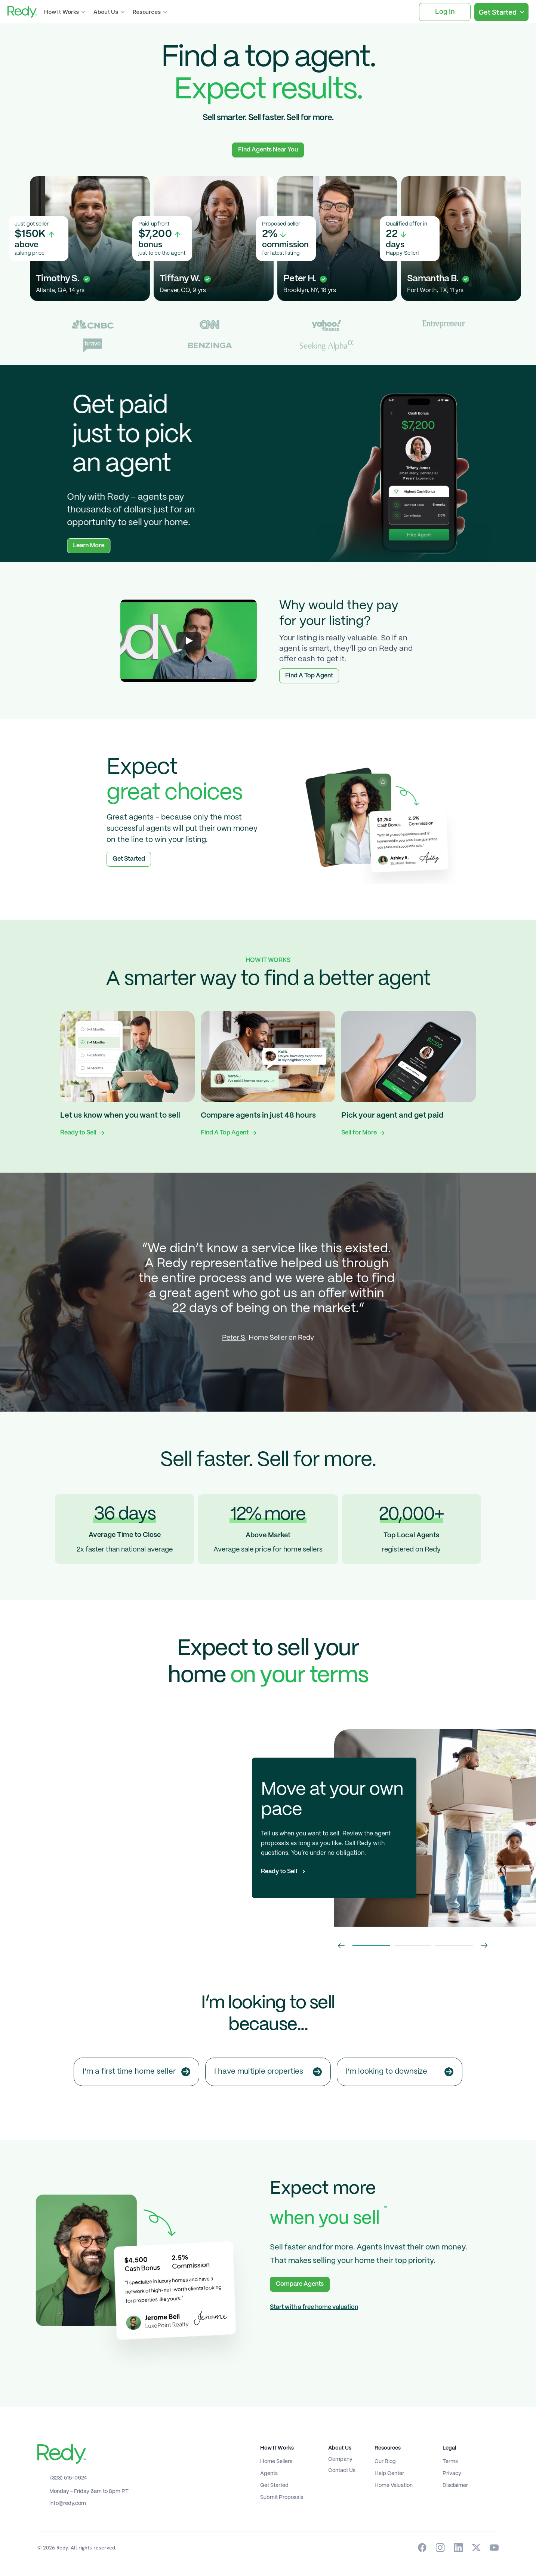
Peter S (233, 1338)
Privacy (452, 2473)
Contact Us (341, 2470)
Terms (450, 2461)
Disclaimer (455, 2485)
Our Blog (385, 2461)
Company (340, 2459)
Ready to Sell (78, 1133)
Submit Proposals (281, 2497)
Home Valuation (394, 2485)
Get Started (274, 2485)
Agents (269, 2473)
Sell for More (359, 1133)
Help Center (389, 2473)
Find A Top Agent (225, 1133)
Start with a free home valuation (314, 2307)
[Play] (188, 641)
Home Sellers (276, 2461)
